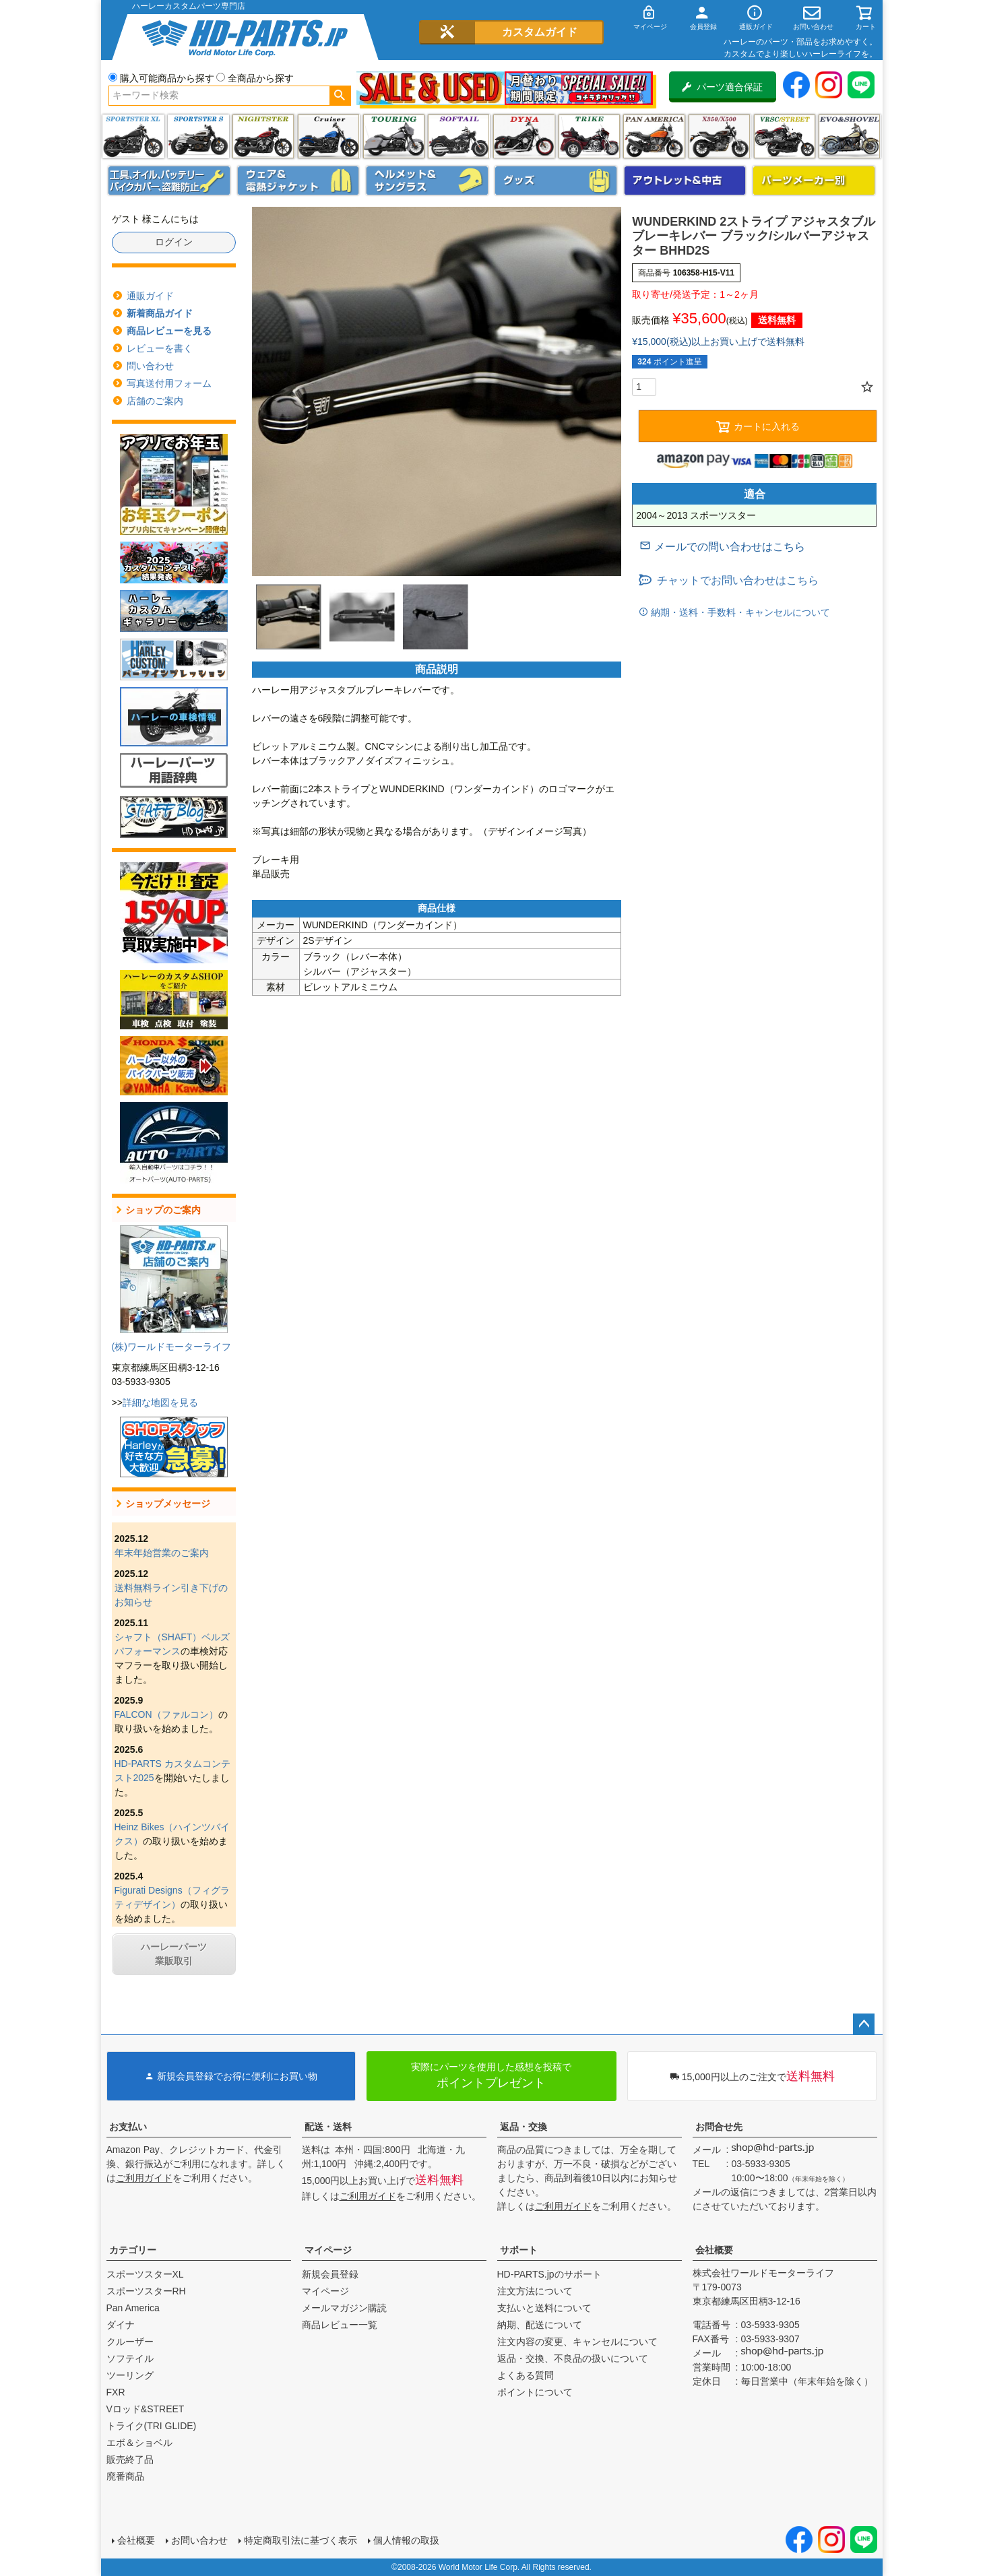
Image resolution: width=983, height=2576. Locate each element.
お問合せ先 (718, 2126)
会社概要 (714, 2250)
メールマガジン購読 (344, 2308)
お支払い (128, 2126)
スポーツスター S (198, 136)
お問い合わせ (199, 2540)
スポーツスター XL (133, 136)
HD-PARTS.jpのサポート (549, 2274)
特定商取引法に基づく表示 (300, 2540)
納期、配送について (539, 2324)
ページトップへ (864, 2024)
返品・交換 (523, 2126)
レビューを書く (160, 348)
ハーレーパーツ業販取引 (174, 1953)
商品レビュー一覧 (339, 2324)
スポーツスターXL (145, 2274)
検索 (339, 95)
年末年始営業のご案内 (162, 1552)
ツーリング (393, 136)
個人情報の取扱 (406, 2540)
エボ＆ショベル (139, 2442)
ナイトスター (263, 136)
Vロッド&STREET (145, 2409)
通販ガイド (150, 295)
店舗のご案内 (155, 400)
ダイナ (523, 136)
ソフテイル (458, 136)
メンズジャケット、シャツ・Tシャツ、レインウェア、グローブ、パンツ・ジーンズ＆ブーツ (298, 180)
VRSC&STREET (784, 136)
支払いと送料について (544, 2308)
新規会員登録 (330, 2274)
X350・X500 (719, 136)
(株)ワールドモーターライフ (171, 1346)
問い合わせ (150, 365)
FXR (115, 2392)
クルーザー (130, 2341)
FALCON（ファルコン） (166, 1714)
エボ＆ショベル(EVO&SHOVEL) (849, 136)
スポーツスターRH (146, 2291)
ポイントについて (535, 2392)
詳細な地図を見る (160, 1402)
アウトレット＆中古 (685, 180)
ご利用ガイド (144, 2177)
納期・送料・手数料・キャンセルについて (739, 612)
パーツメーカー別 (814, 180)
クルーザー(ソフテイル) (328, 136)
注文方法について (535, 2291)
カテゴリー (132, 2250)
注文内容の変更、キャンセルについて (577, 2341)
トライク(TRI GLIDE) (589, 136)
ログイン (174, 241)
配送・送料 (328, 2126)
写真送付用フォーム (169, 383)
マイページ (328, 2250)
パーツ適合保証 (722, 87)
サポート (519, 2250)
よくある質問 (525, 2375)
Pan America (654, 136)
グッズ (555, 180)
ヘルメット (427, 180)
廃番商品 (125, 2476)
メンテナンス (169, 180)
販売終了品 (130, 2459)
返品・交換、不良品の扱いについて (572, 2358)
